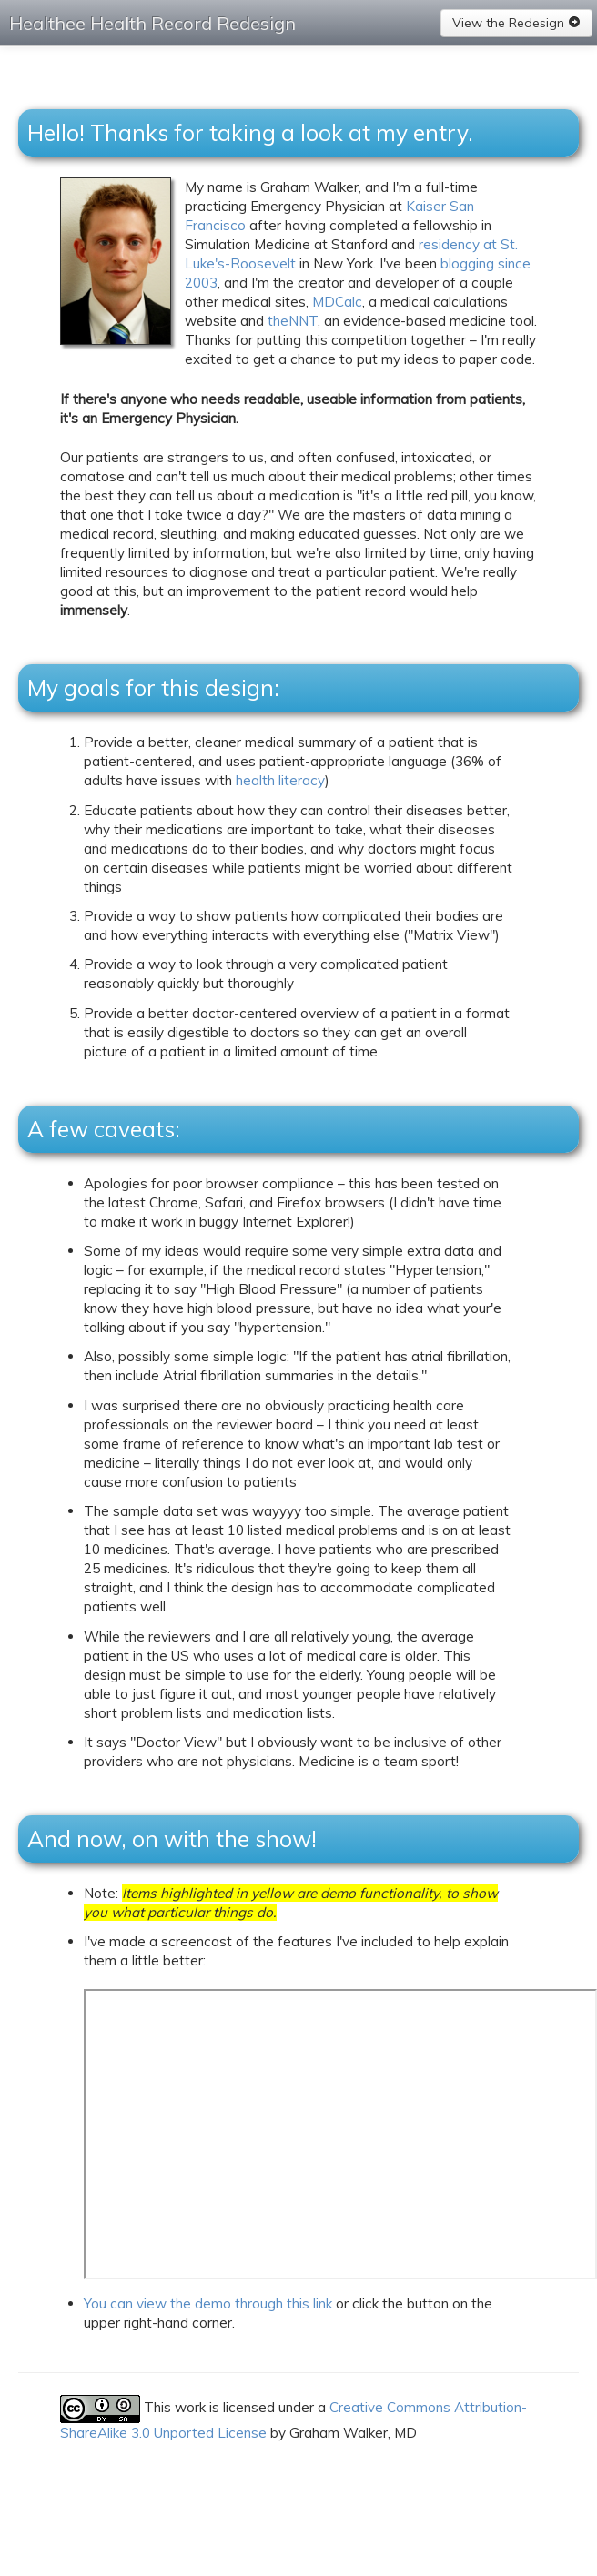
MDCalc (337, 301)
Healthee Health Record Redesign (152, 23)
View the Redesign (516, 23)
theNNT (293, 320)
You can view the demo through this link (208, 2303)
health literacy (280, 780)
